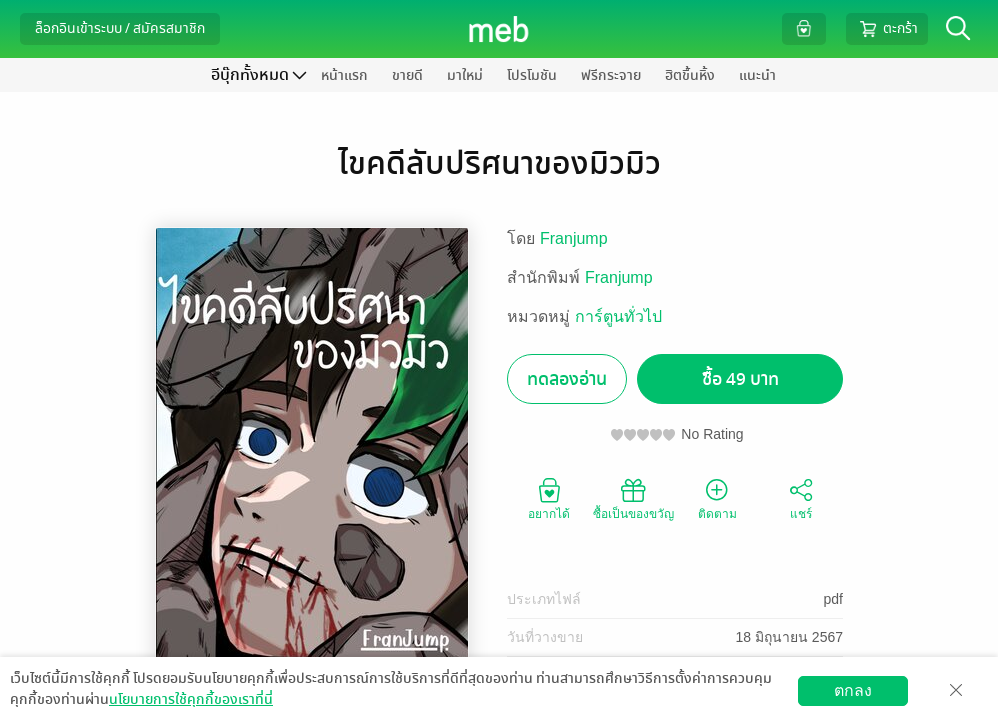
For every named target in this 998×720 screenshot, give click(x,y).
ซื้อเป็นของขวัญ (633, 498)
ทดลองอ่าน (567, 379)
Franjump (574, 238)
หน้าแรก (344, 75)
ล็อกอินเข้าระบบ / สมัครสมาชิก (120, 28)
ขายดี (407, 75)
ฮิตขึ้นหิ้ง (690, 75)
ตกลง (853, 690)
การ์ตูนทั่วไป (618, 316)
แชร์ (801, 498)
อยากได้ (549, 498)
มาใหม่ (465, 75)
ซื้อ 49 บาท (740, 379)
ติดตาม (717, 498)
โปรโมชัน (532, 75)
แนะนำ (757, 75)
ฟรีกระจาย (611, 75)
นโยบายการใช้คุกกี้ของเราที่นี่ (191, 699)
